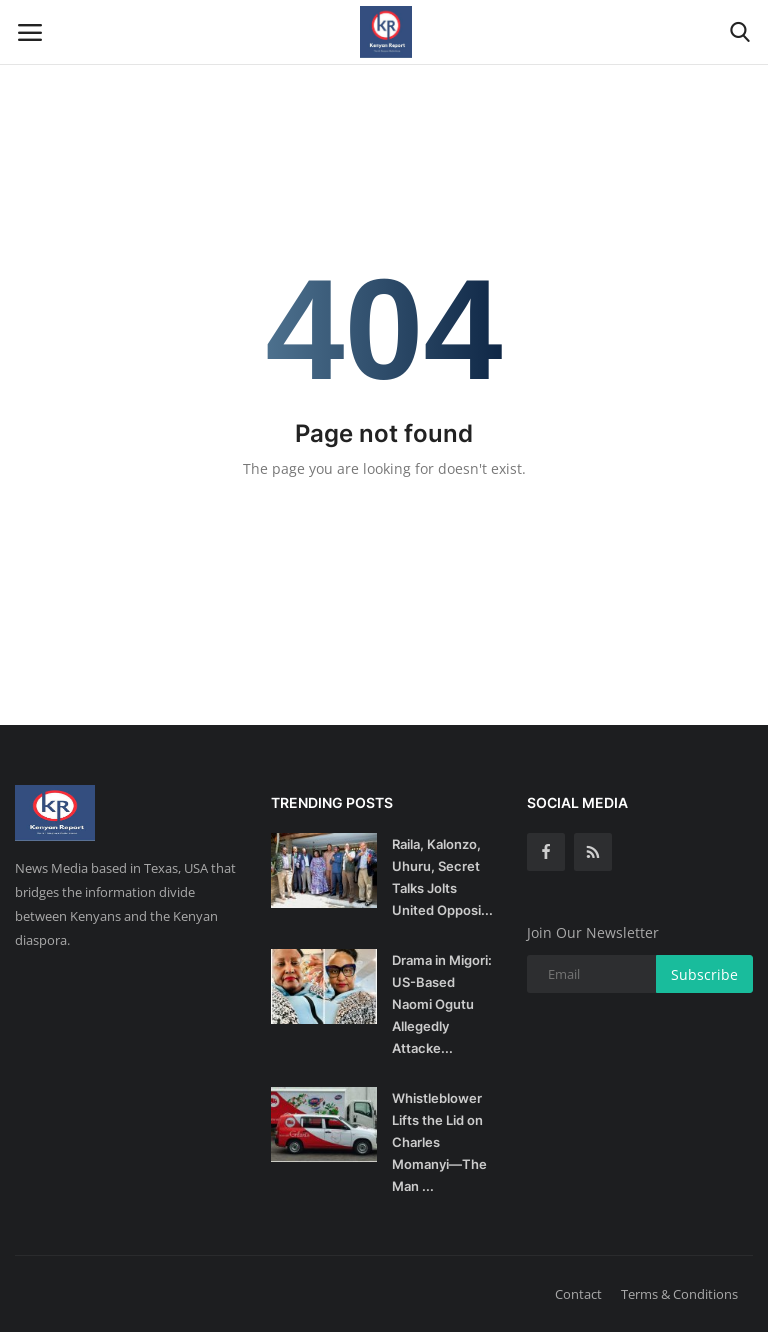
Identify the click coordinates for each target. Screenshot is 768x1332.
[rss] (593, 852)
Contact (578, 1294)
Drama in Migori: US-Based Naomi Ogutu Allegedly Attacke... (442, 1004)
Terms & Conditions (679, 1294)
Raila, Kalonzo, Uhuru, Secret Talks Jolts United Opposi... (442, 877)
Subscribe (704, 974)
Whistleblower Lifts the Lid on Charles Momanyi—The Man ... (439, 1142)
